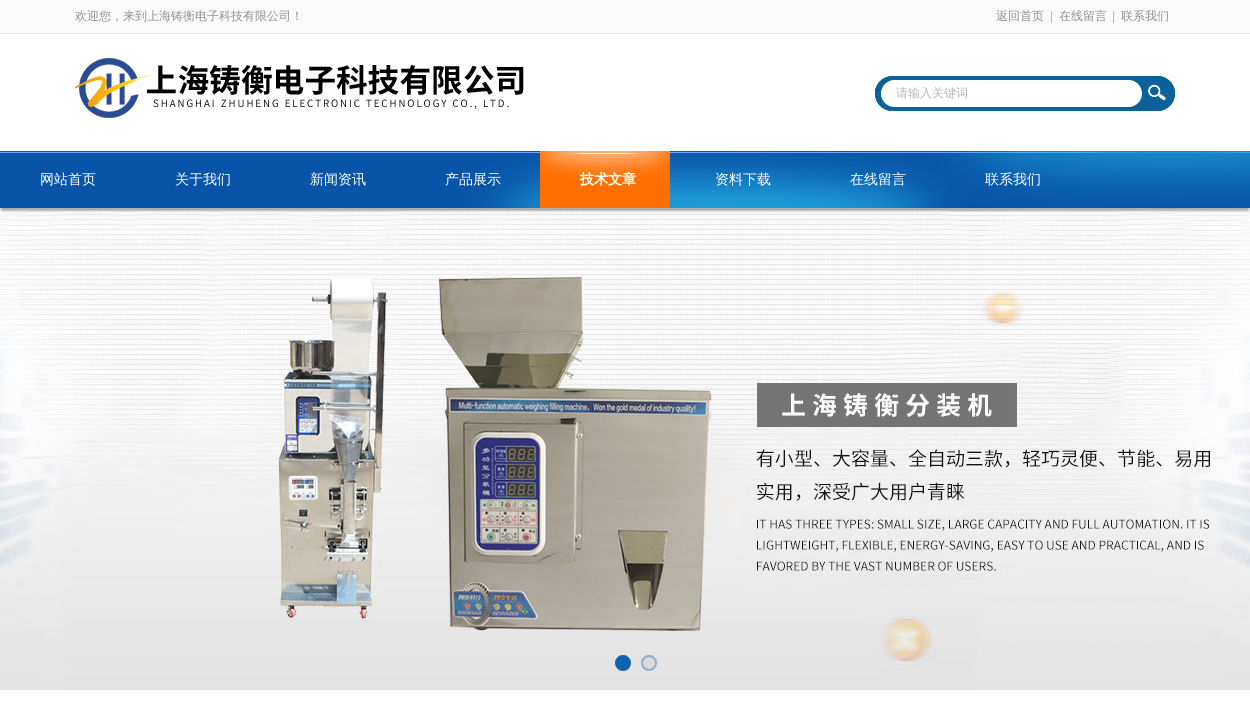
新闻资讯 (338, 179)
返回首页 (1020, 16)
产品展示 (473, 179)
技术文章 (608, 179)
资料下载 (743, 179)
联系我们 (1145, 16)
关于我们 (203, 179)
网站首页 (68, 179)
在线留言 (1083, 16)
